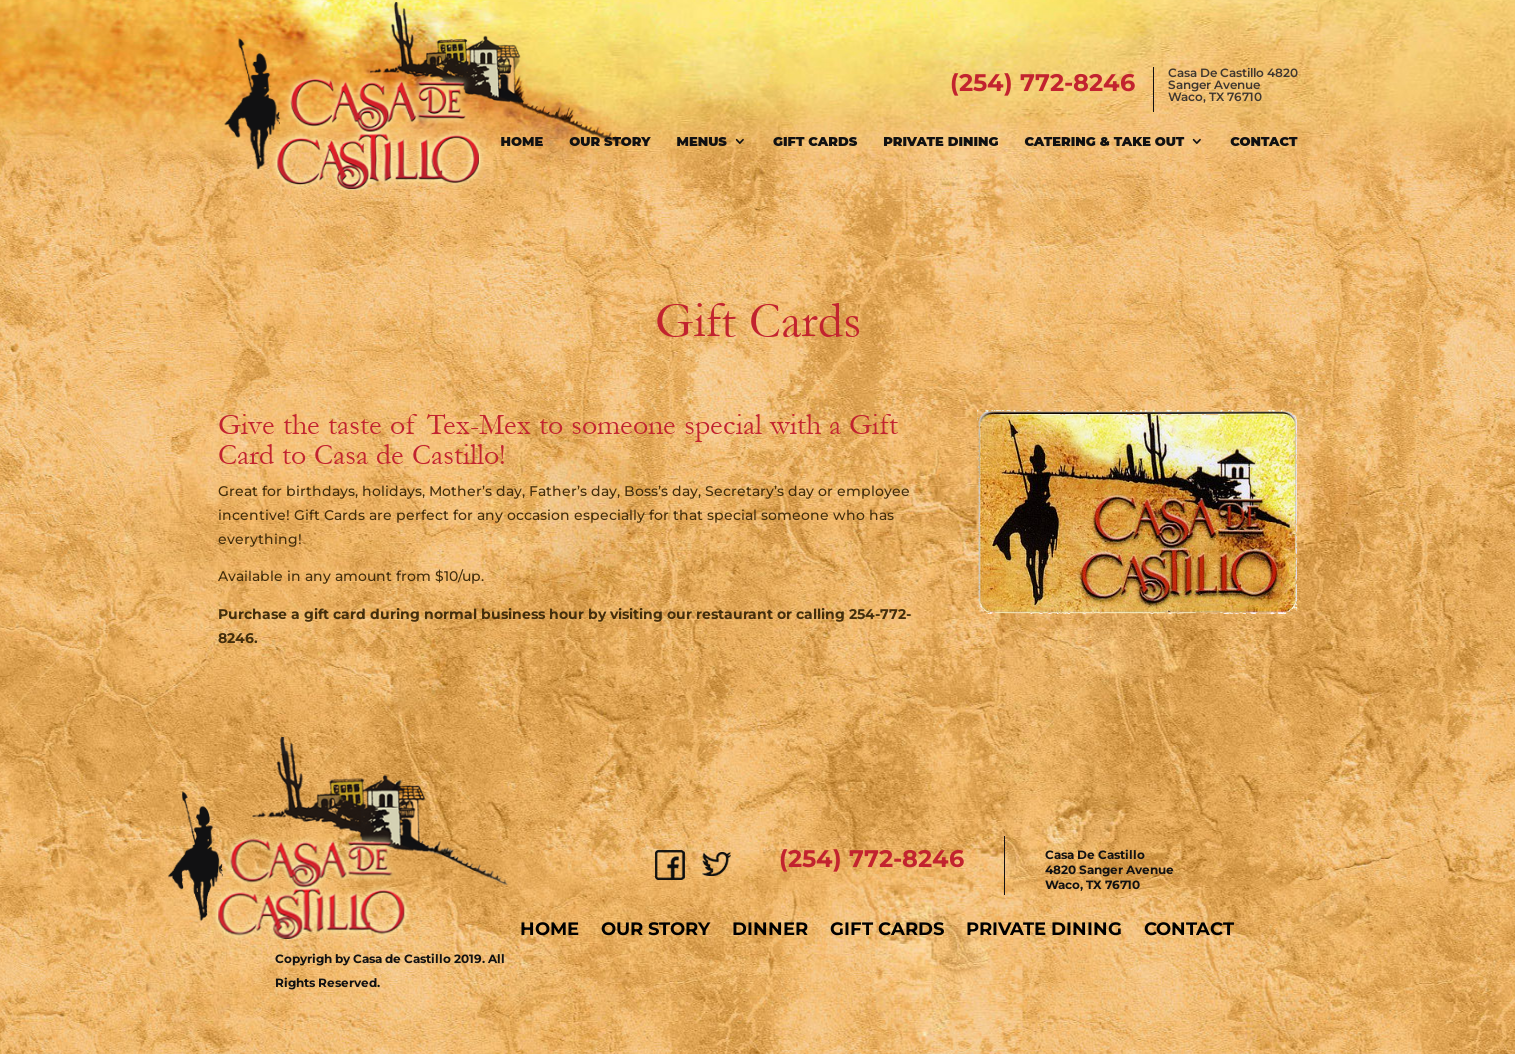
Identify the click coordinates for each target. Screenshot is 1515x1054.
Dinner (770, 929)
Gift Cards (815, 141)
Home (522, 141)
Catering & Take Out (1104, 141)
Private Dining (940, 141)
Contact (1263, 141)
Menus (702, 141)
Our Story (609, 141)
